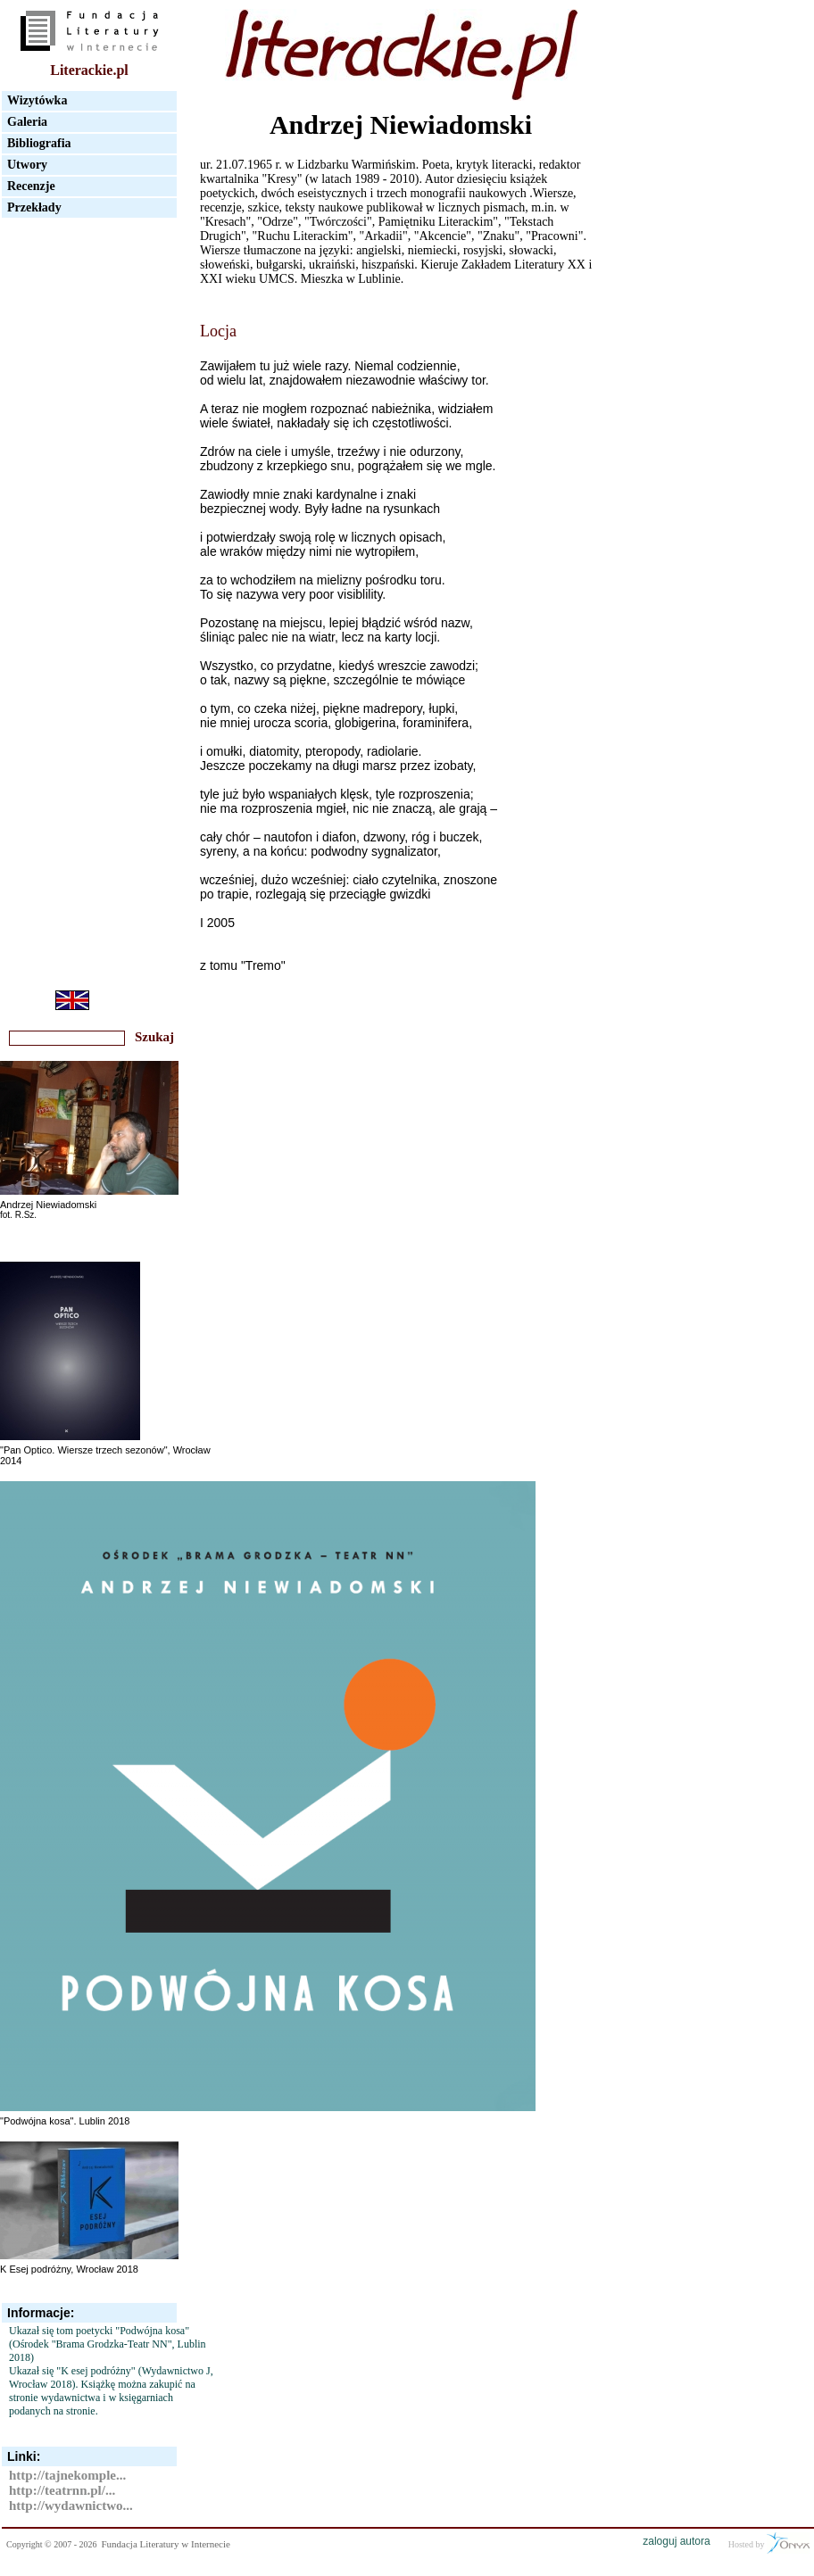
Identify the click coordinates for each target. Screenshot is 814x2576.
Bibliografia (39, 143)
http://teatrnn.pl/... (62, 2490)
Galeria (27, 121)
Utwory (27, 164)
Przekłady (34, 207)
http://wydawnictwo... (71, 2505)
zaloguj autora (676, 2541)
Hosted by (769, 2543)
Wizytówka (37, 100)
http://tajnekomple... (67, 2475)
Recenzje (31, 186)
